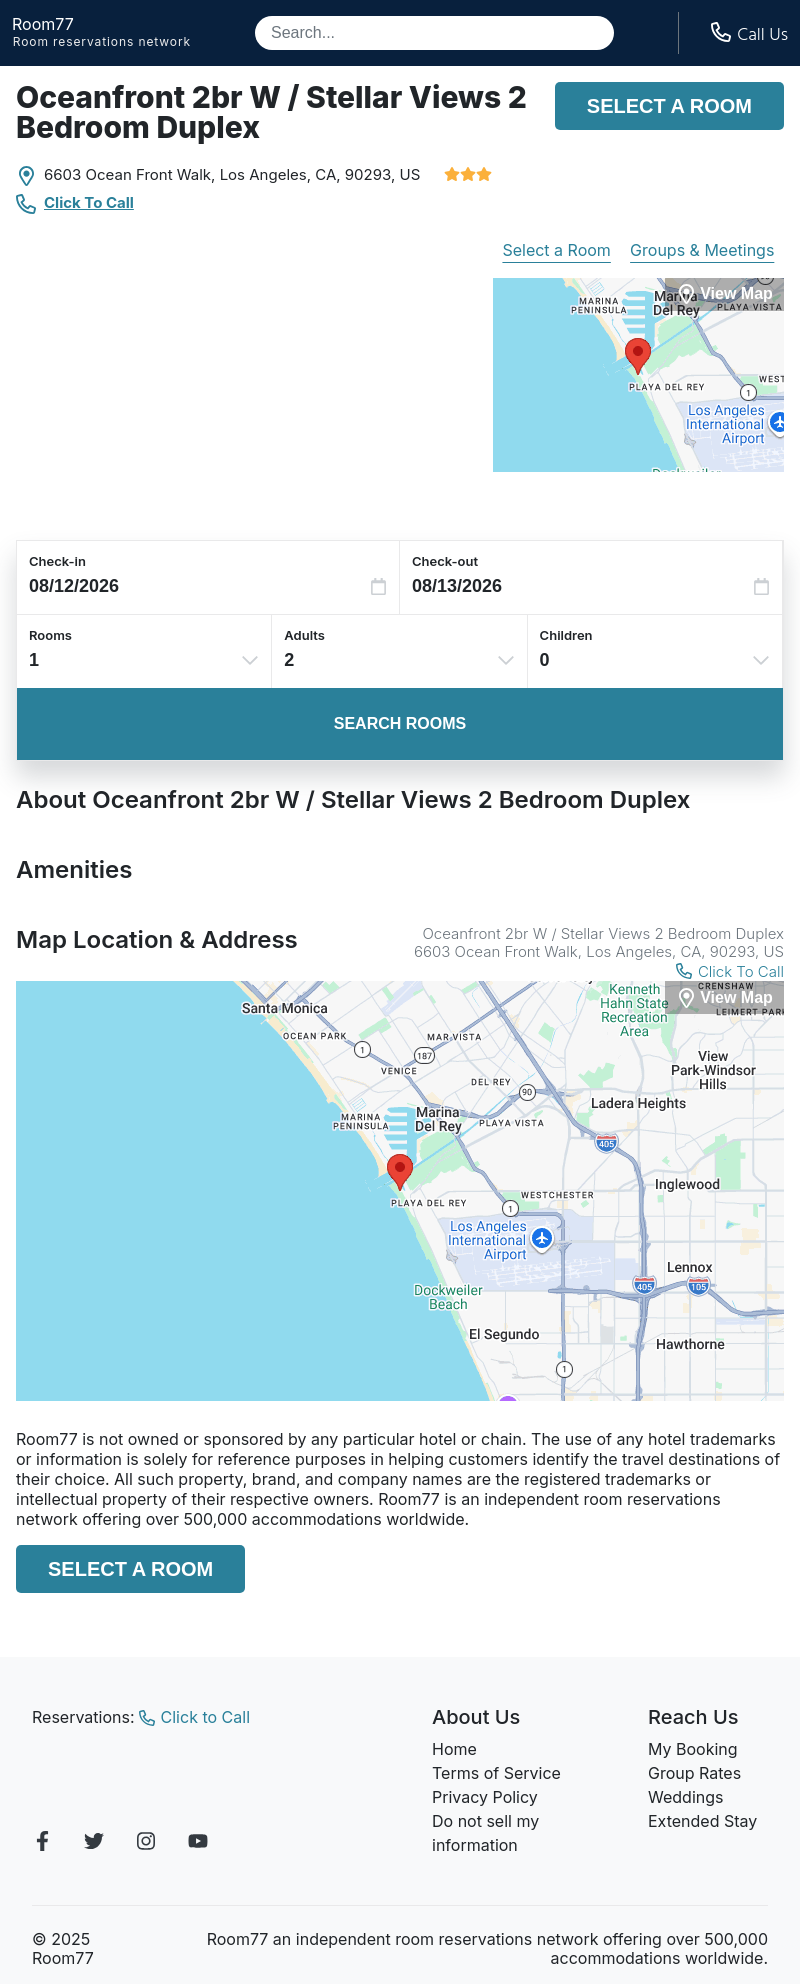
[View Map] (724, 997)
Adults (304, 635)
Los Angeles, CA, (280, 174)
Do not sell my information (485, 1833)
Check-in (57, 561)
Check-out (445, 561)
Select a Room (669, 106)
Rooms (50, 635)
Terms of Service (496, 1773)
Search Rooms (400, 723)
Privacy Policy (485, 1797)
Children (566, 635)
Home (454, 1749)
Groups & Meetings (702, 250)
